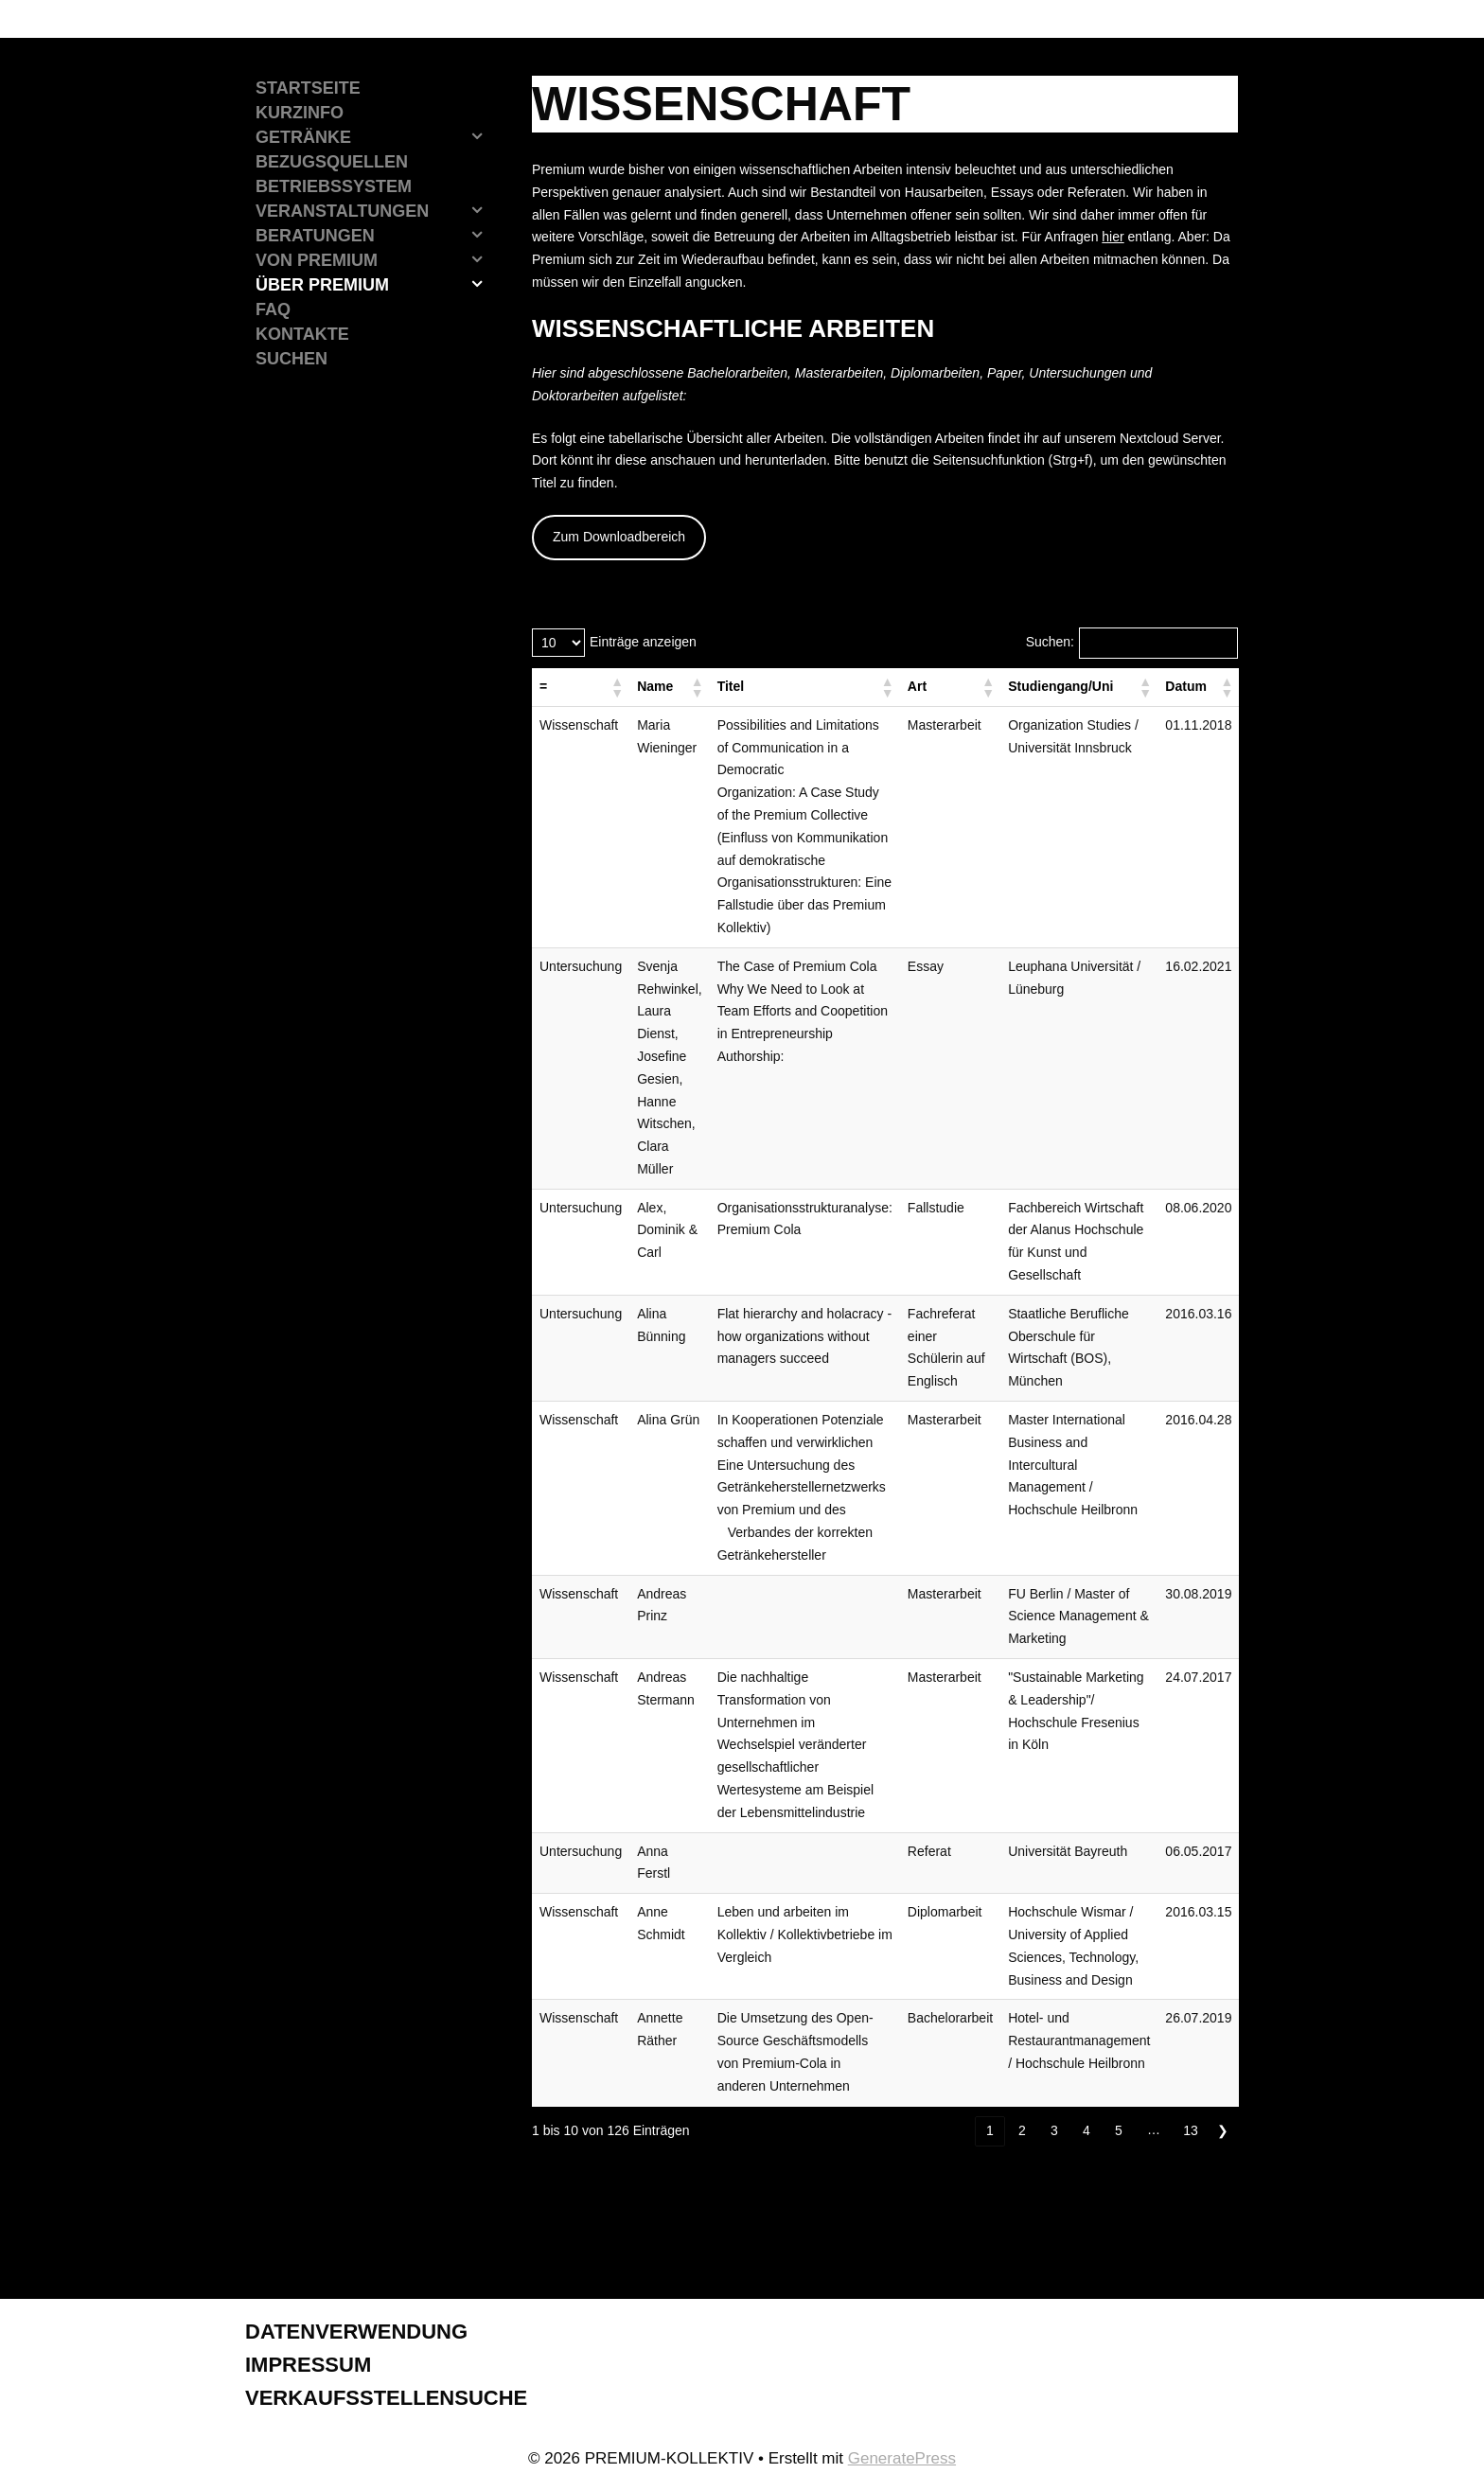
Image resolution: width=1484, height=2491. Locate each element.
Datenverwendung (356, 2331)
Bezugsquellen (332, 161)
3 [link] (1054, 2130)
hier (1112, 236)
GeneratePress (902, 2458)
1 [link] (990, 2130)
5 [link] (1118, 2130)
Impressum (308, 2364)
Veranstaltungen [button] (375, 211)
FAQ (273, 309)
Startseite (308, 88)
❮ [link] (957, 2130)
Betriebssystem (334, 186)
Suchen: (1050, 641)
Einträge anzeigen (643, 641)
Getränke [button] (375, 137)
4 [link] (1086, 2130)
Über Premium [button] (375, 285)
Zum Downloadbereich (619, 536)
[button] (616, 687)
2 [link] (1022, 2130)
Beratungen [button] (375, 235)
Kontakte (302, 334)
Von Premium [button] (375, 260)
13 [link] (1190, 2130)
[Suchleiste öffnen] (370, 358)
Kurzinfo (300, 112)
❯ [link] (1222, 2130)
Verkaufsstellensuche (386, 2398)
